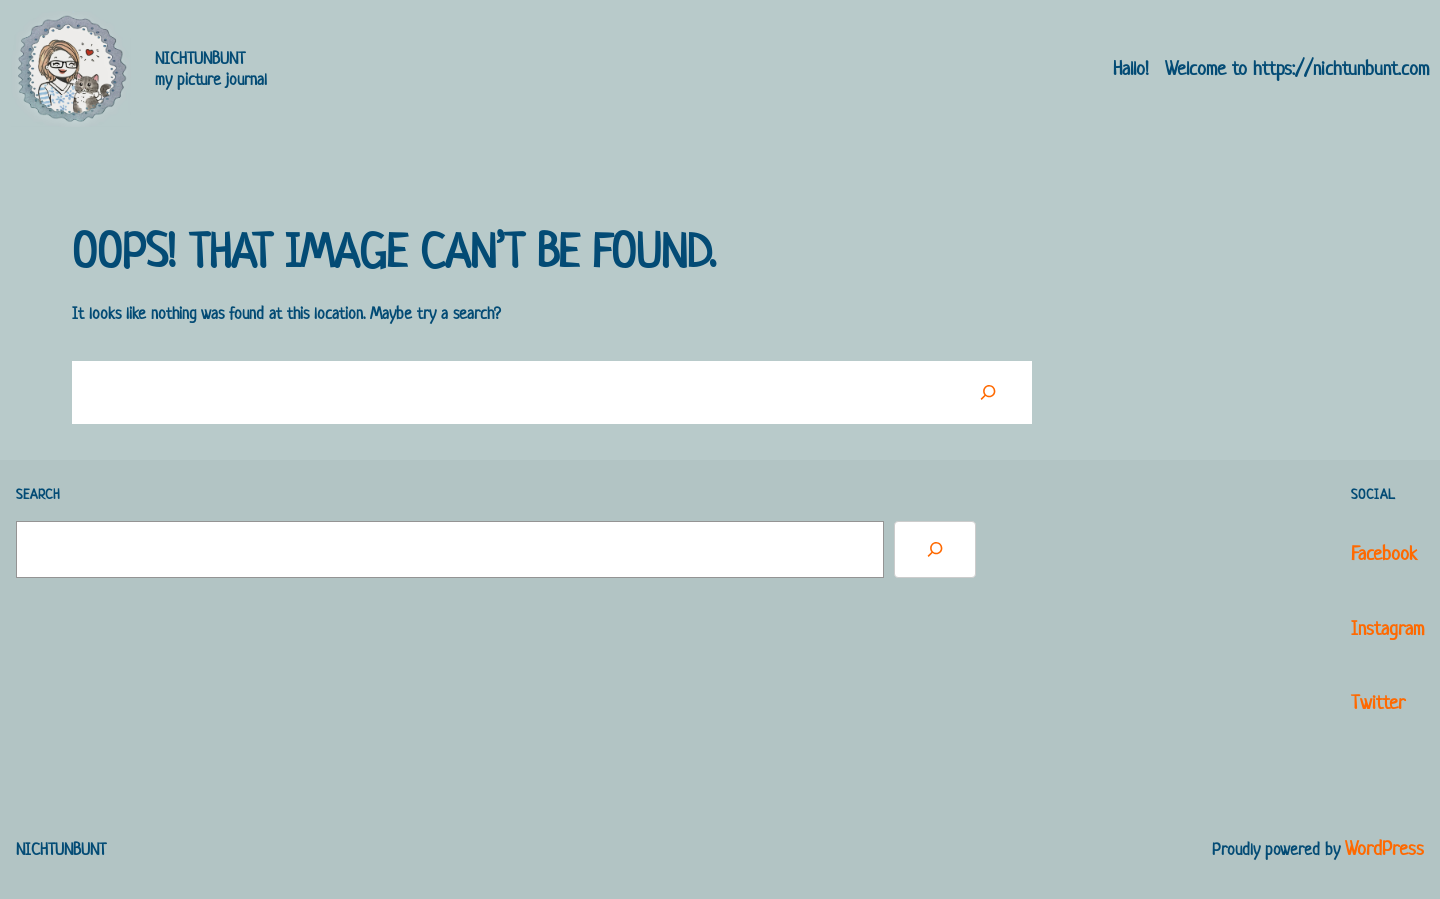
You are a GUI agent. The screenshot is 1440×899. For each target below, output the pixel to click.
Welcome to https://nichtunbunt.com (1297, 68)
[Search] (935, 549)
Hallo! (1131, 68)
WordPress (1384, 848)
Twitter (1378, 702)
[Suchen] (988, 392)
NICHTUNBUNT (200, 58)
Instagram (1387, 628)
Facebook (1384, 553)
